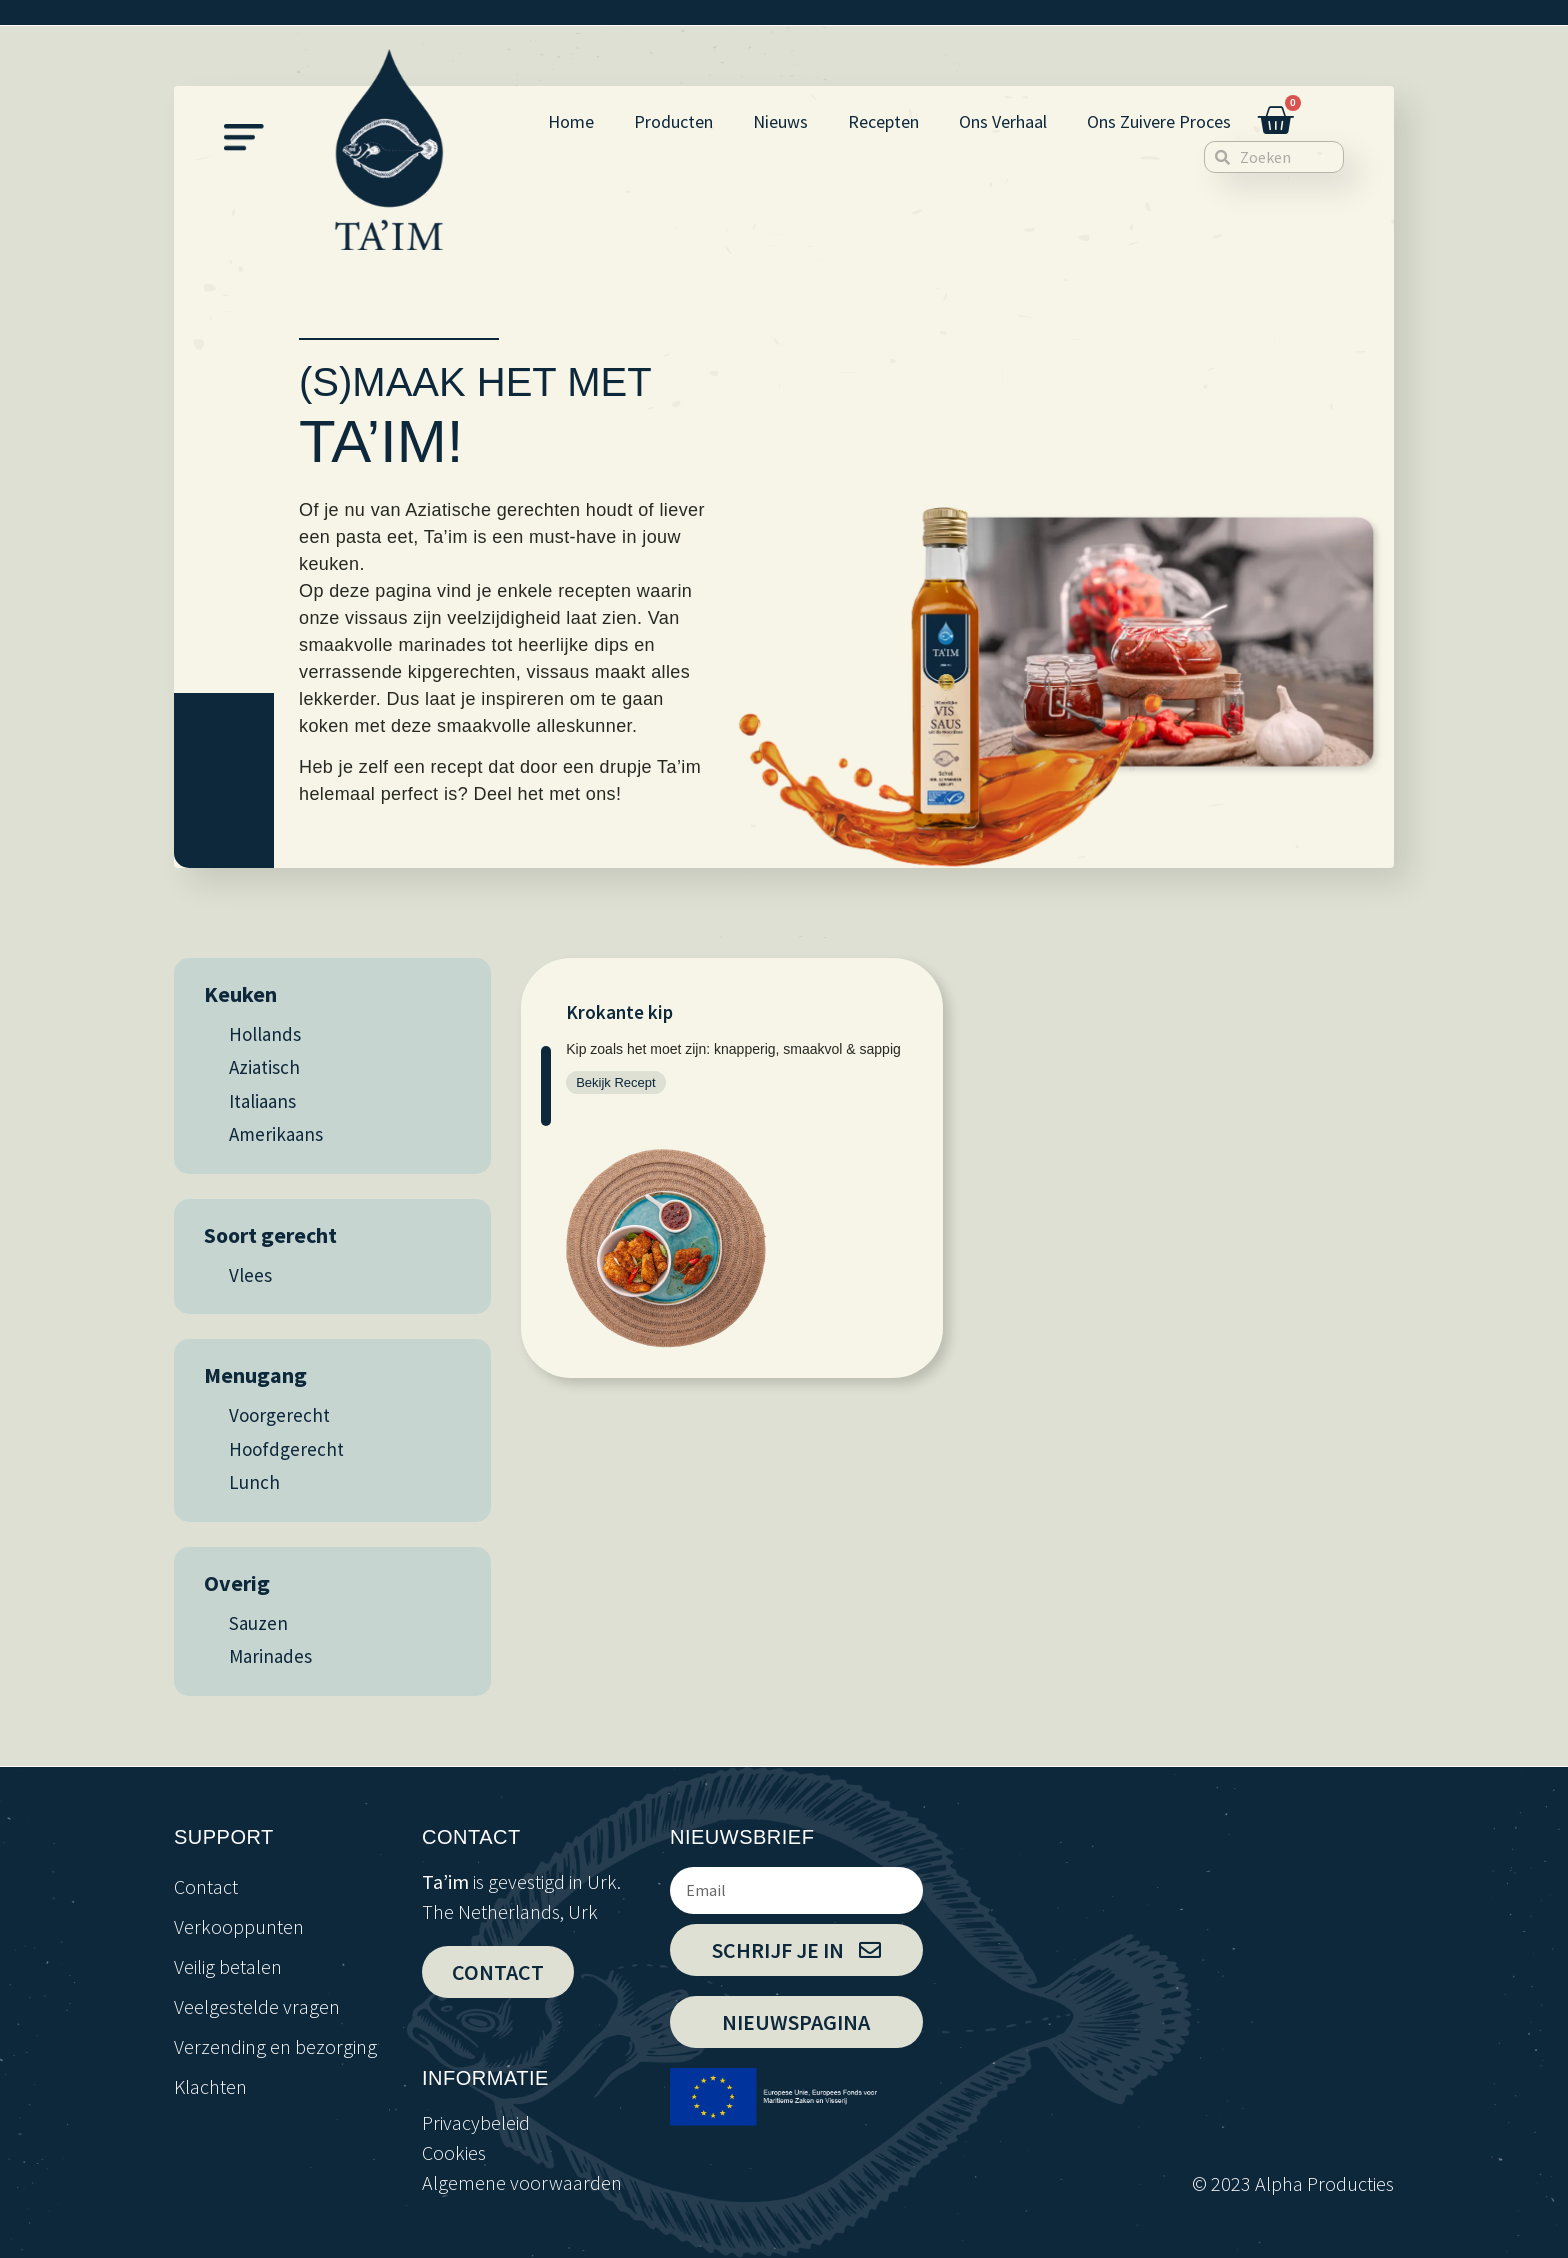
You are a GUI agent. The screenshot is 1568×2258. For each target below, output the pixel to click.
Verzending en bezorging (275, 2046)
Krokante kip (619, 1012)
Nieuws (780, 121)
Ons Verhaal (1003, 121)
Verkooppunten (239, 1926)
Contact (206, 1886)
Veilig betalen (228, 1966)
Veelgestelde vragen (257, 2006)
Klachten (210, 2086)
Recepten (883, 121)
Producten (673, 121)
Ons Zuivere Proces (1159, 121)
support (224, 1837)
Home (571, 121)
